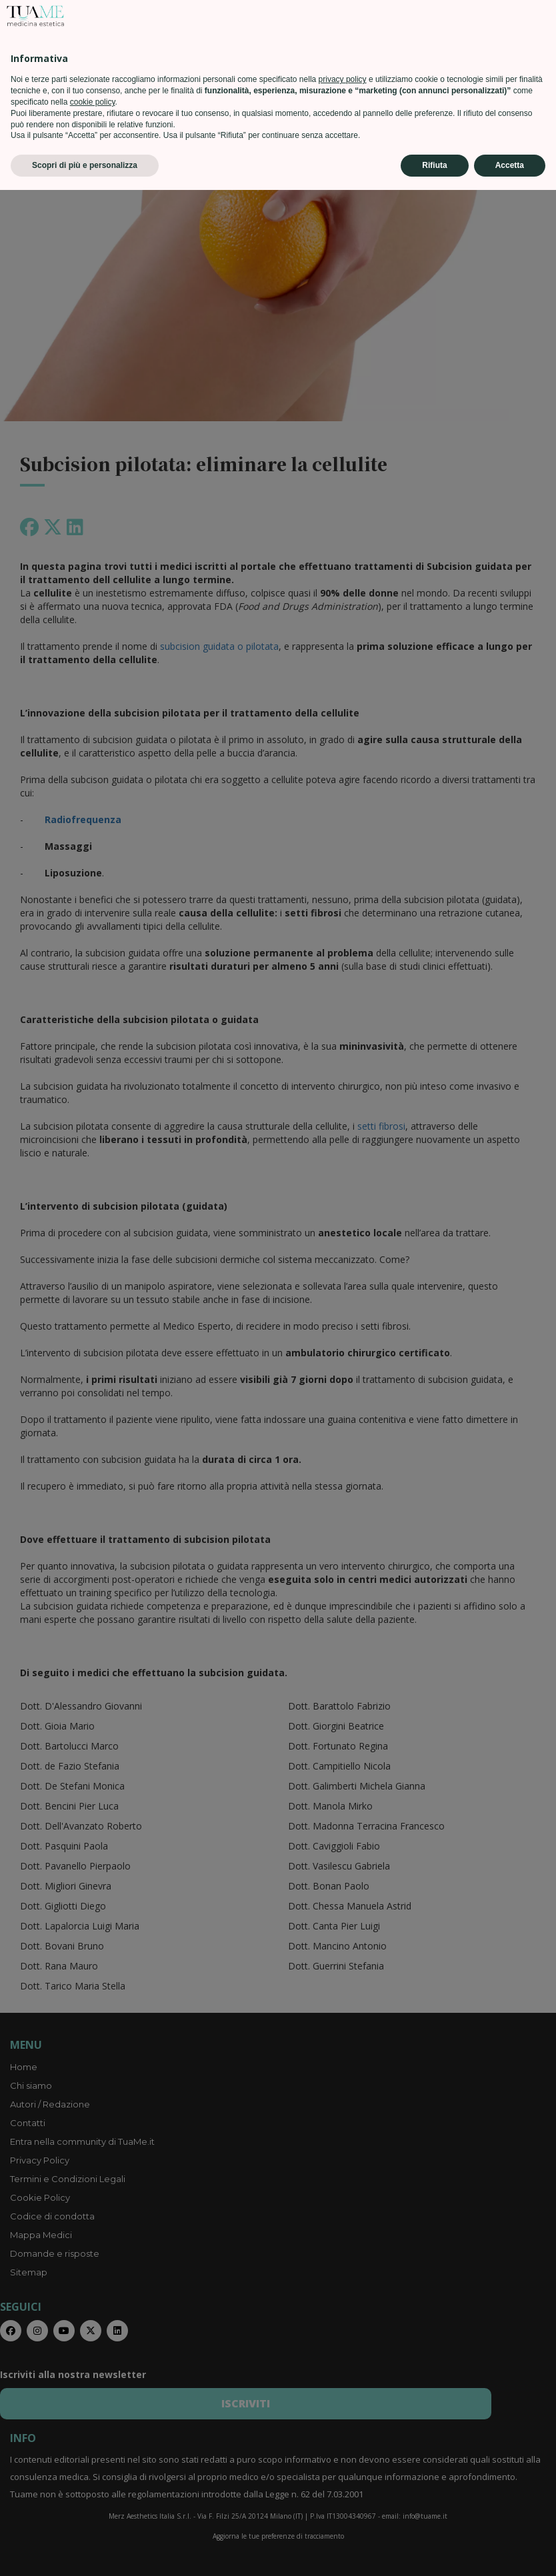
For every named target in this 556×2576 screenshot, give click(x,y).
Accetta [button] (509, 2551)
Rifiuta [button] (434, 2551)
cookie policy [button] (92, 2488)
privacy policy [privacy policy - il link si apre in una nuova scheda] (343, 2465)
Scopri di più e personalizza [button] (84, 2551)
